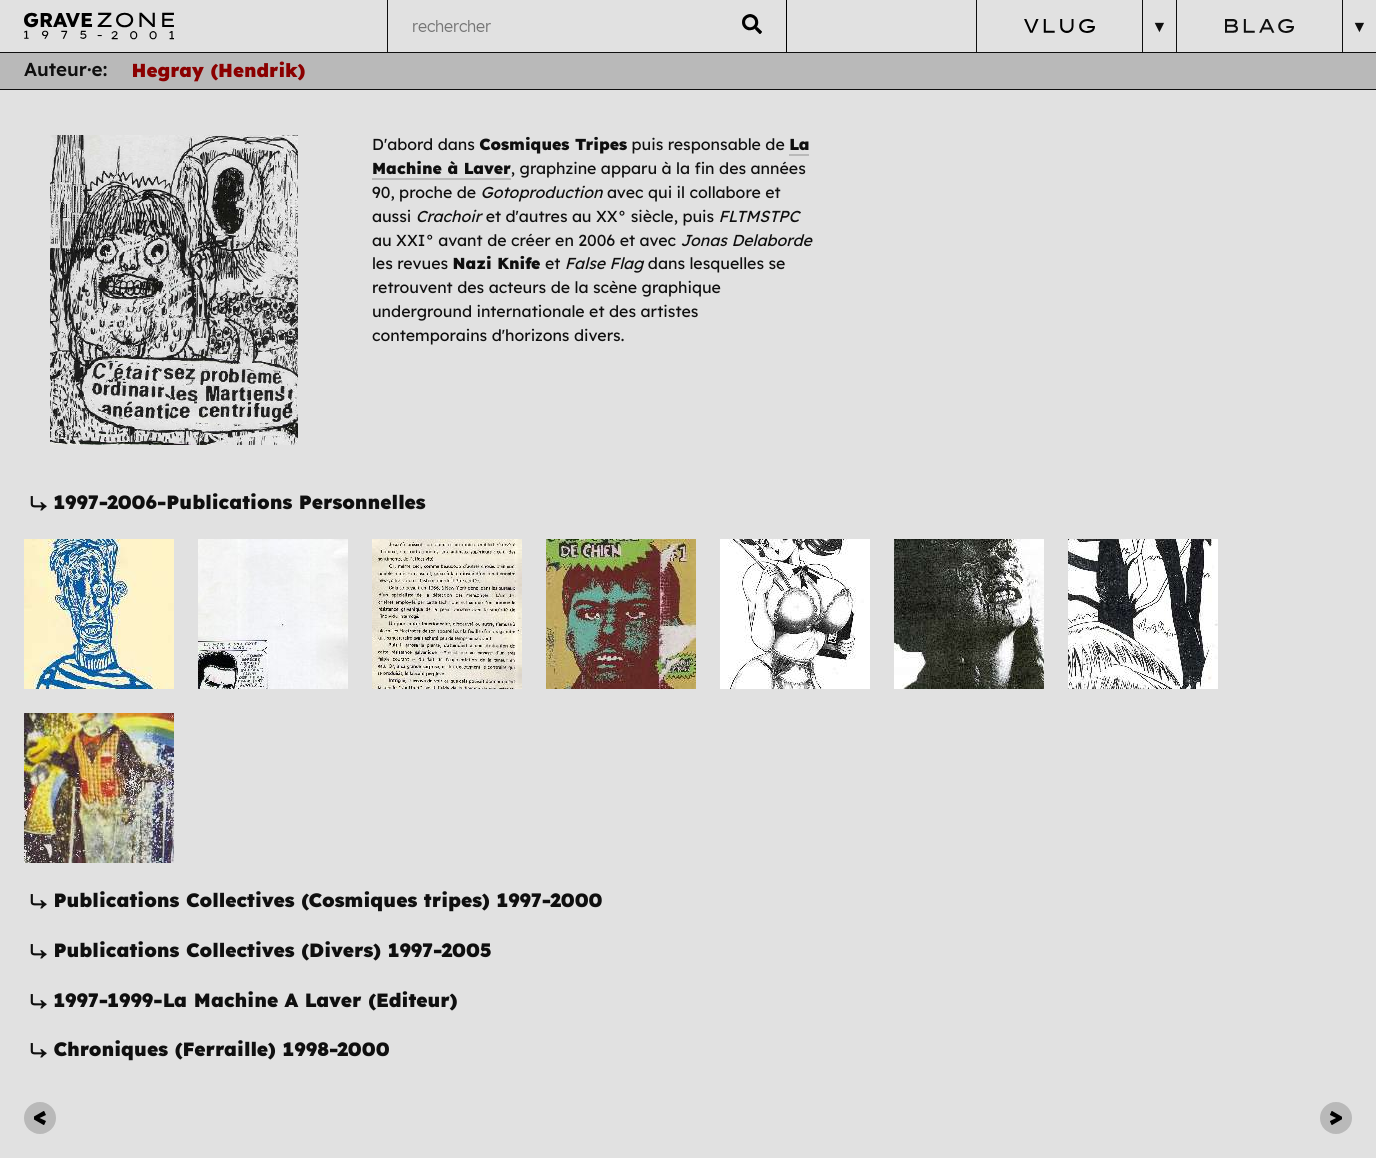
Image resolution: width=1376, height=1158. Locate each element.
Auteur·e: (66, 70)
